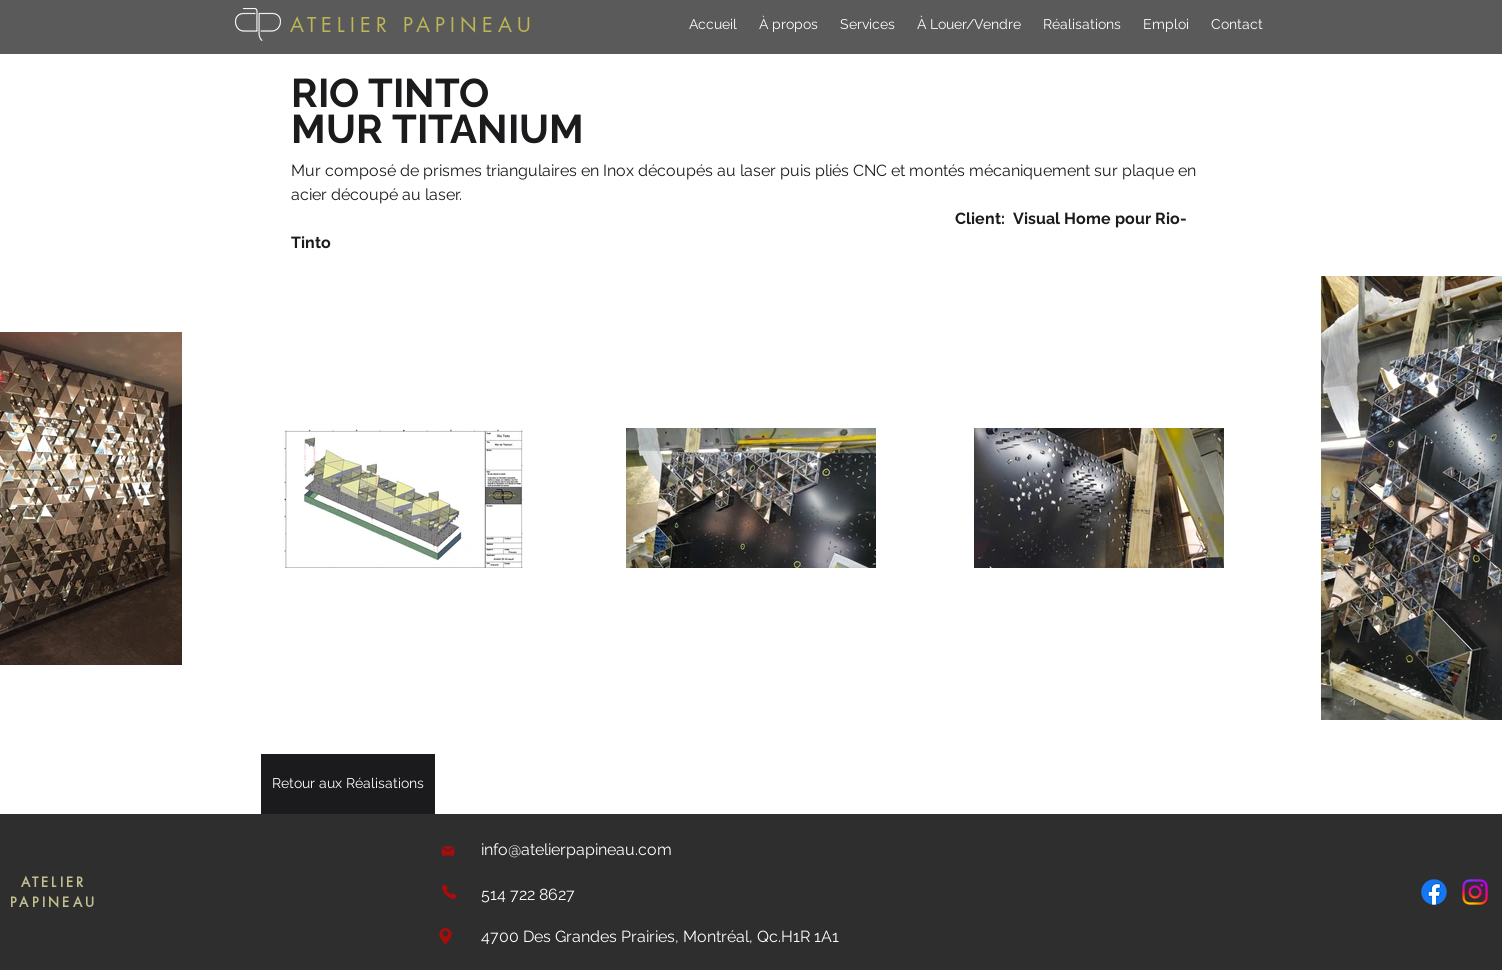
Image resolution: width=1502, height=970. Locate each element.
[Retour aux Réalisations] (348, 784)
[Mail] (448, 850)
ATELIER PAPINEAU (413, 25)
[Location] (445, 936)
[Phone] (448, 891)
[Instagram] (1475, 892)
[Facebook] (1434, 892)
